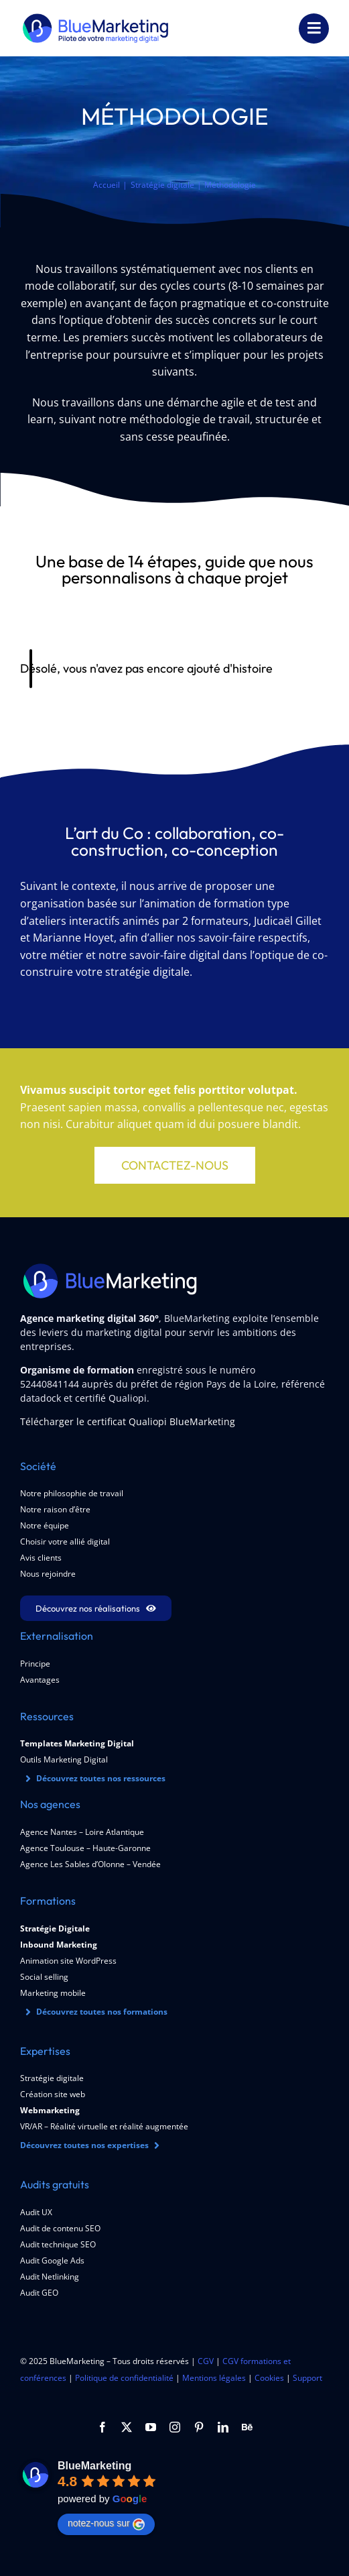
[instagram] (174, 2427)
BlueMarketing (94, 2465)
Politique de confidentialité (124, 2378)
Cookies (269, 2378)
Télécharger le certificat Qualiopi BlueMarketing (127, 1421)
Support (307, 2378)
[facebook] (102, 2427)
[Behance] (247, 2427)
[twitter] (126, 2427)
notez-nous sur (106, 2524)
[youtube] (150, 2427)
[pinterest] (199, 2427)
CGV (206, 2361)
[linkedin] (223, 2427)
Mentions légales (214, 2378)
